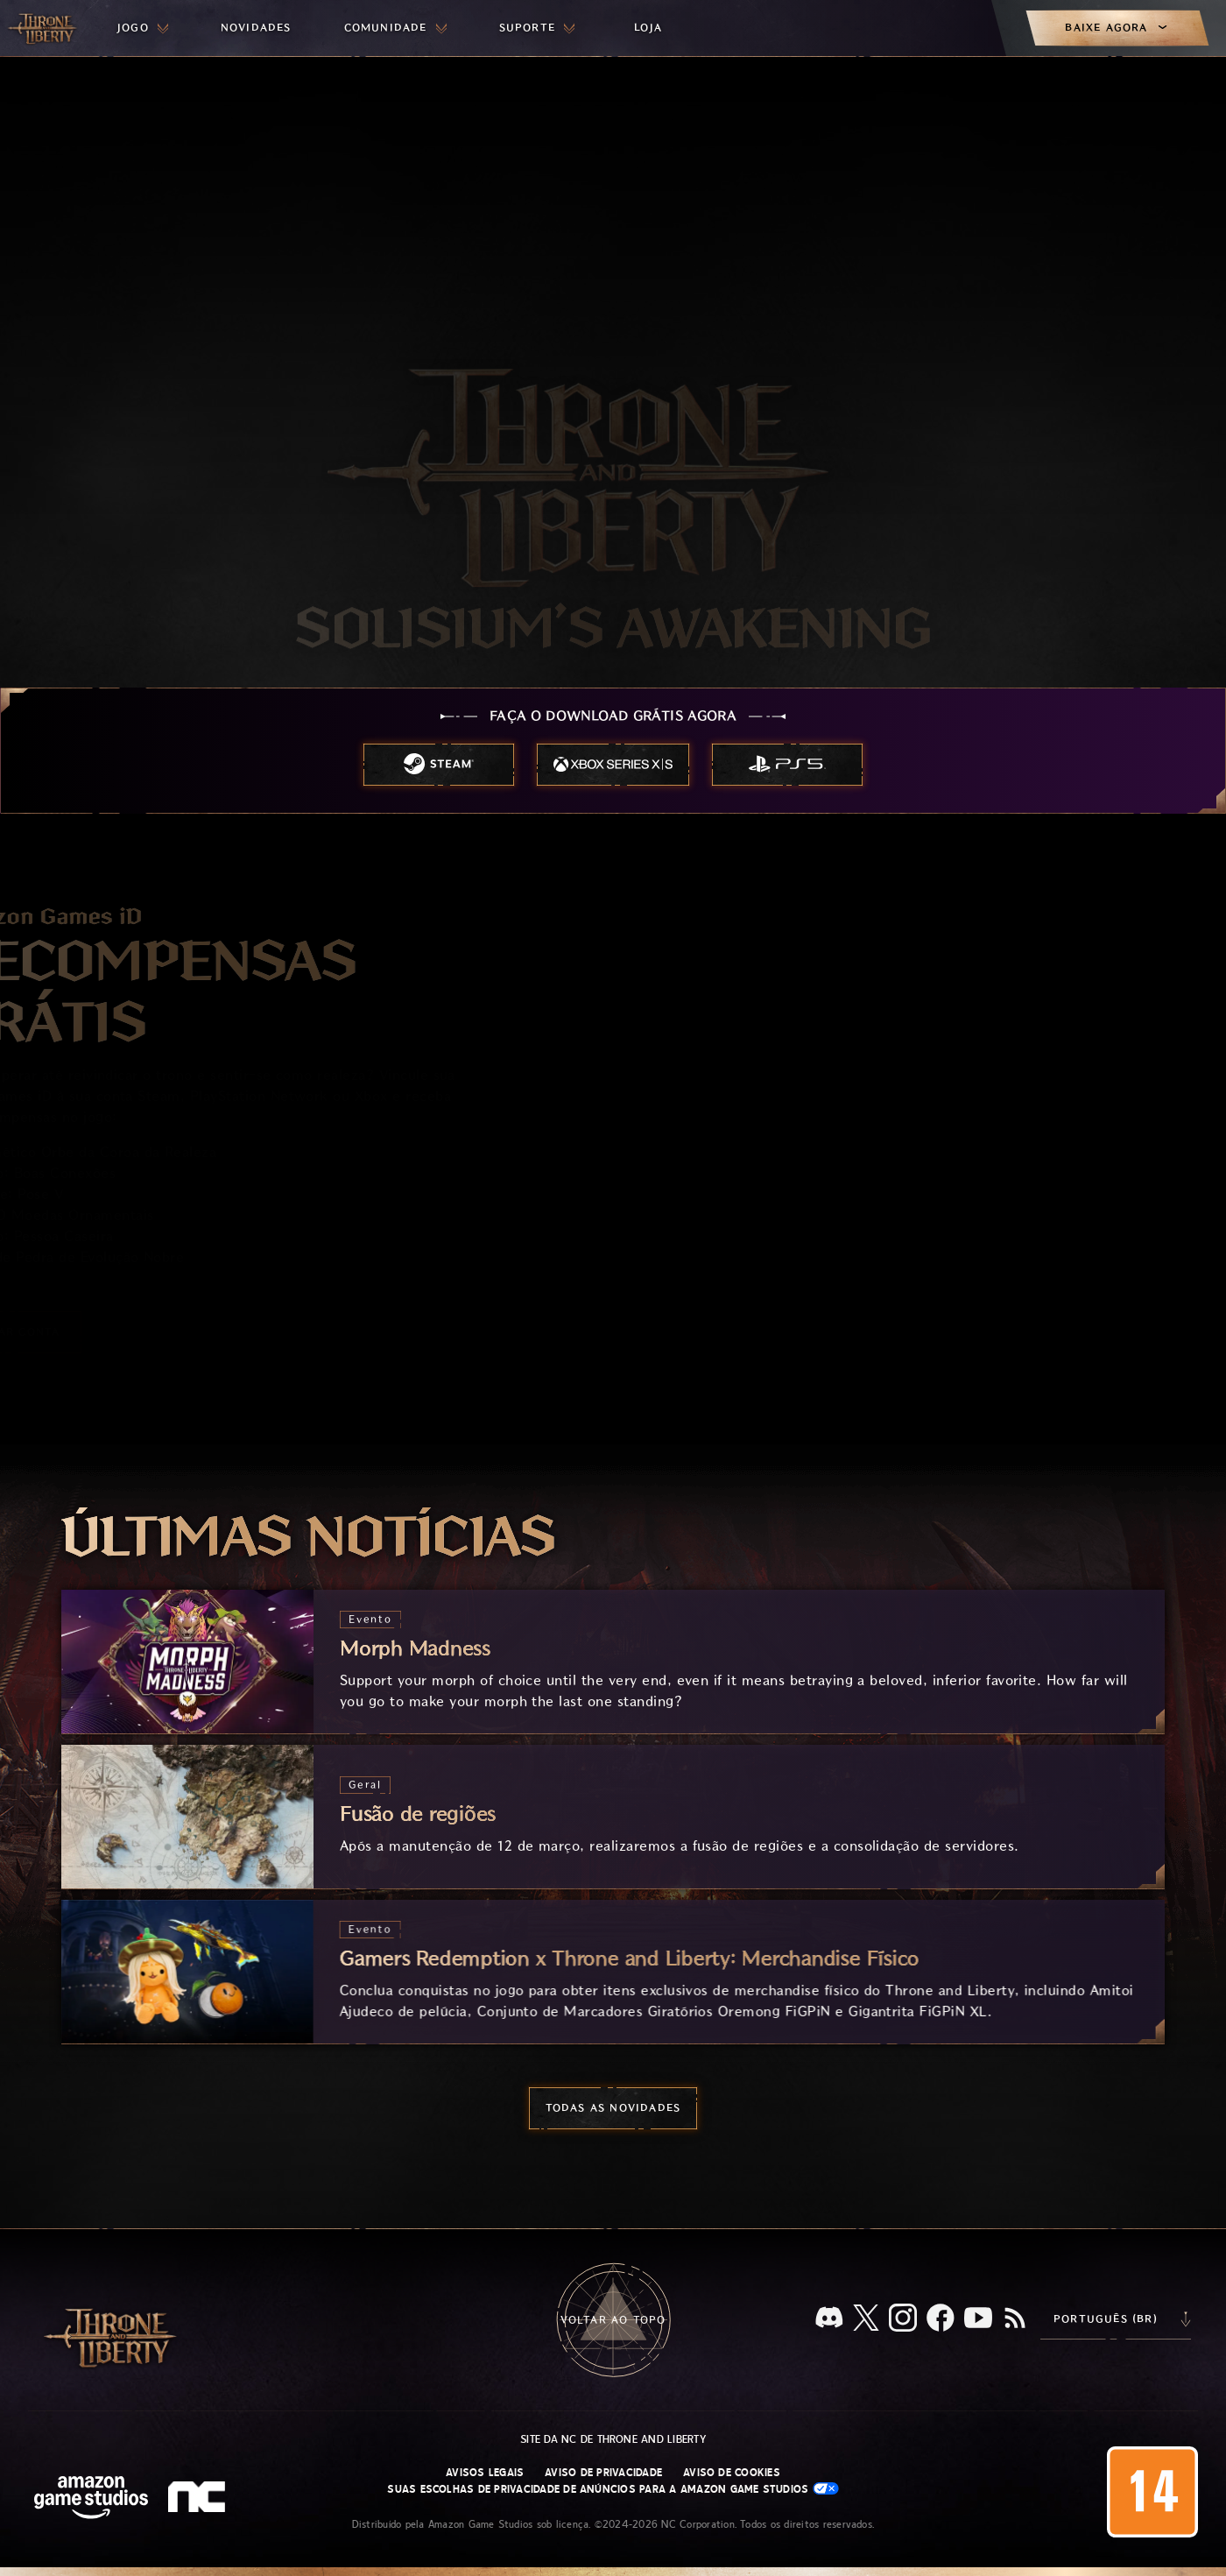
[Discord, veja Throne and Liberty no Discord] (829, 2319)
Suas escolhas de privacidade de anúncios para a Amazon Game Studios (612, 2488)
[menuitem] (142, 28)
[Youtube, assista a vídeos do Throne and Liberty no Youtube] (978, 2319)
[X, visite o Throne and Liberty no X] (866, 2319)
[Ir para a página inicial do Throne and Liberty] (44, 28)
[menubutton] (142, 28)
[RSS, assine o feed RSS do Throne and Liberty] (1014, 2319)
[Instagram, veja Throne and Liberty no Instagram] (903, 2319)
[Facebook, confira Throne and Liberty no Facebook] (941, 2319)
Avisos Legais (485, 2473)
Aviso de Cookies (731, 2473)
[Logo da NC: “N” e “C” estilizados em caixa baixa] (199, 2498)
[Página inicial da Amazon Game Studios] (91, 2499)
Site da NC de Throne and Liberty (613, 2439)
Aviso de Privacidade (603, 2473)
